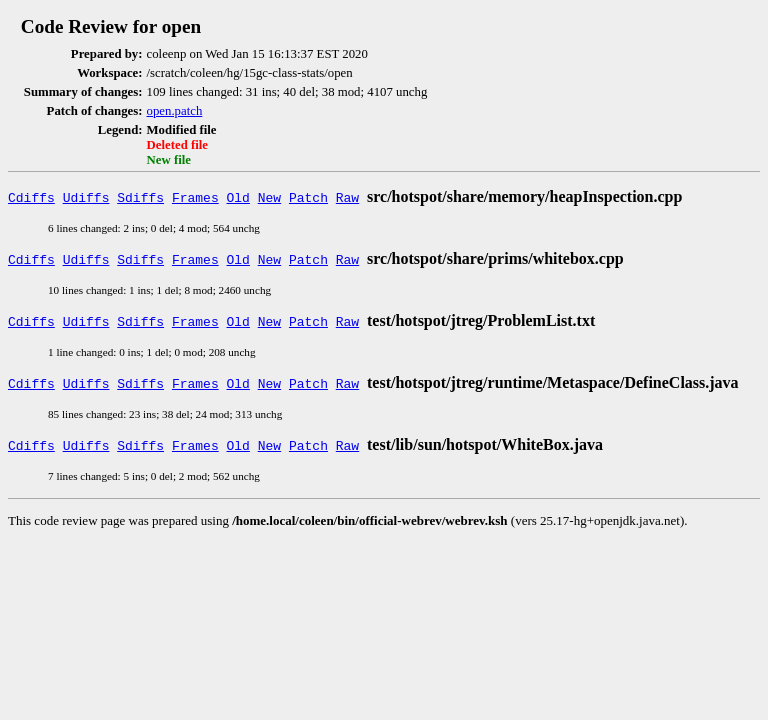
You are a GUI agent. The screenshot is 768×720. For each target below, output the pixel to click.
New (269, 197)
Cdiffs (31, 197)
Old (238, 197)
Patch (308, 197)
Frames (195, 197)
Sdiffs (140, 197)
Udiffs (86, 197)
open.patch (175, 111)
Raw (347, 197)
